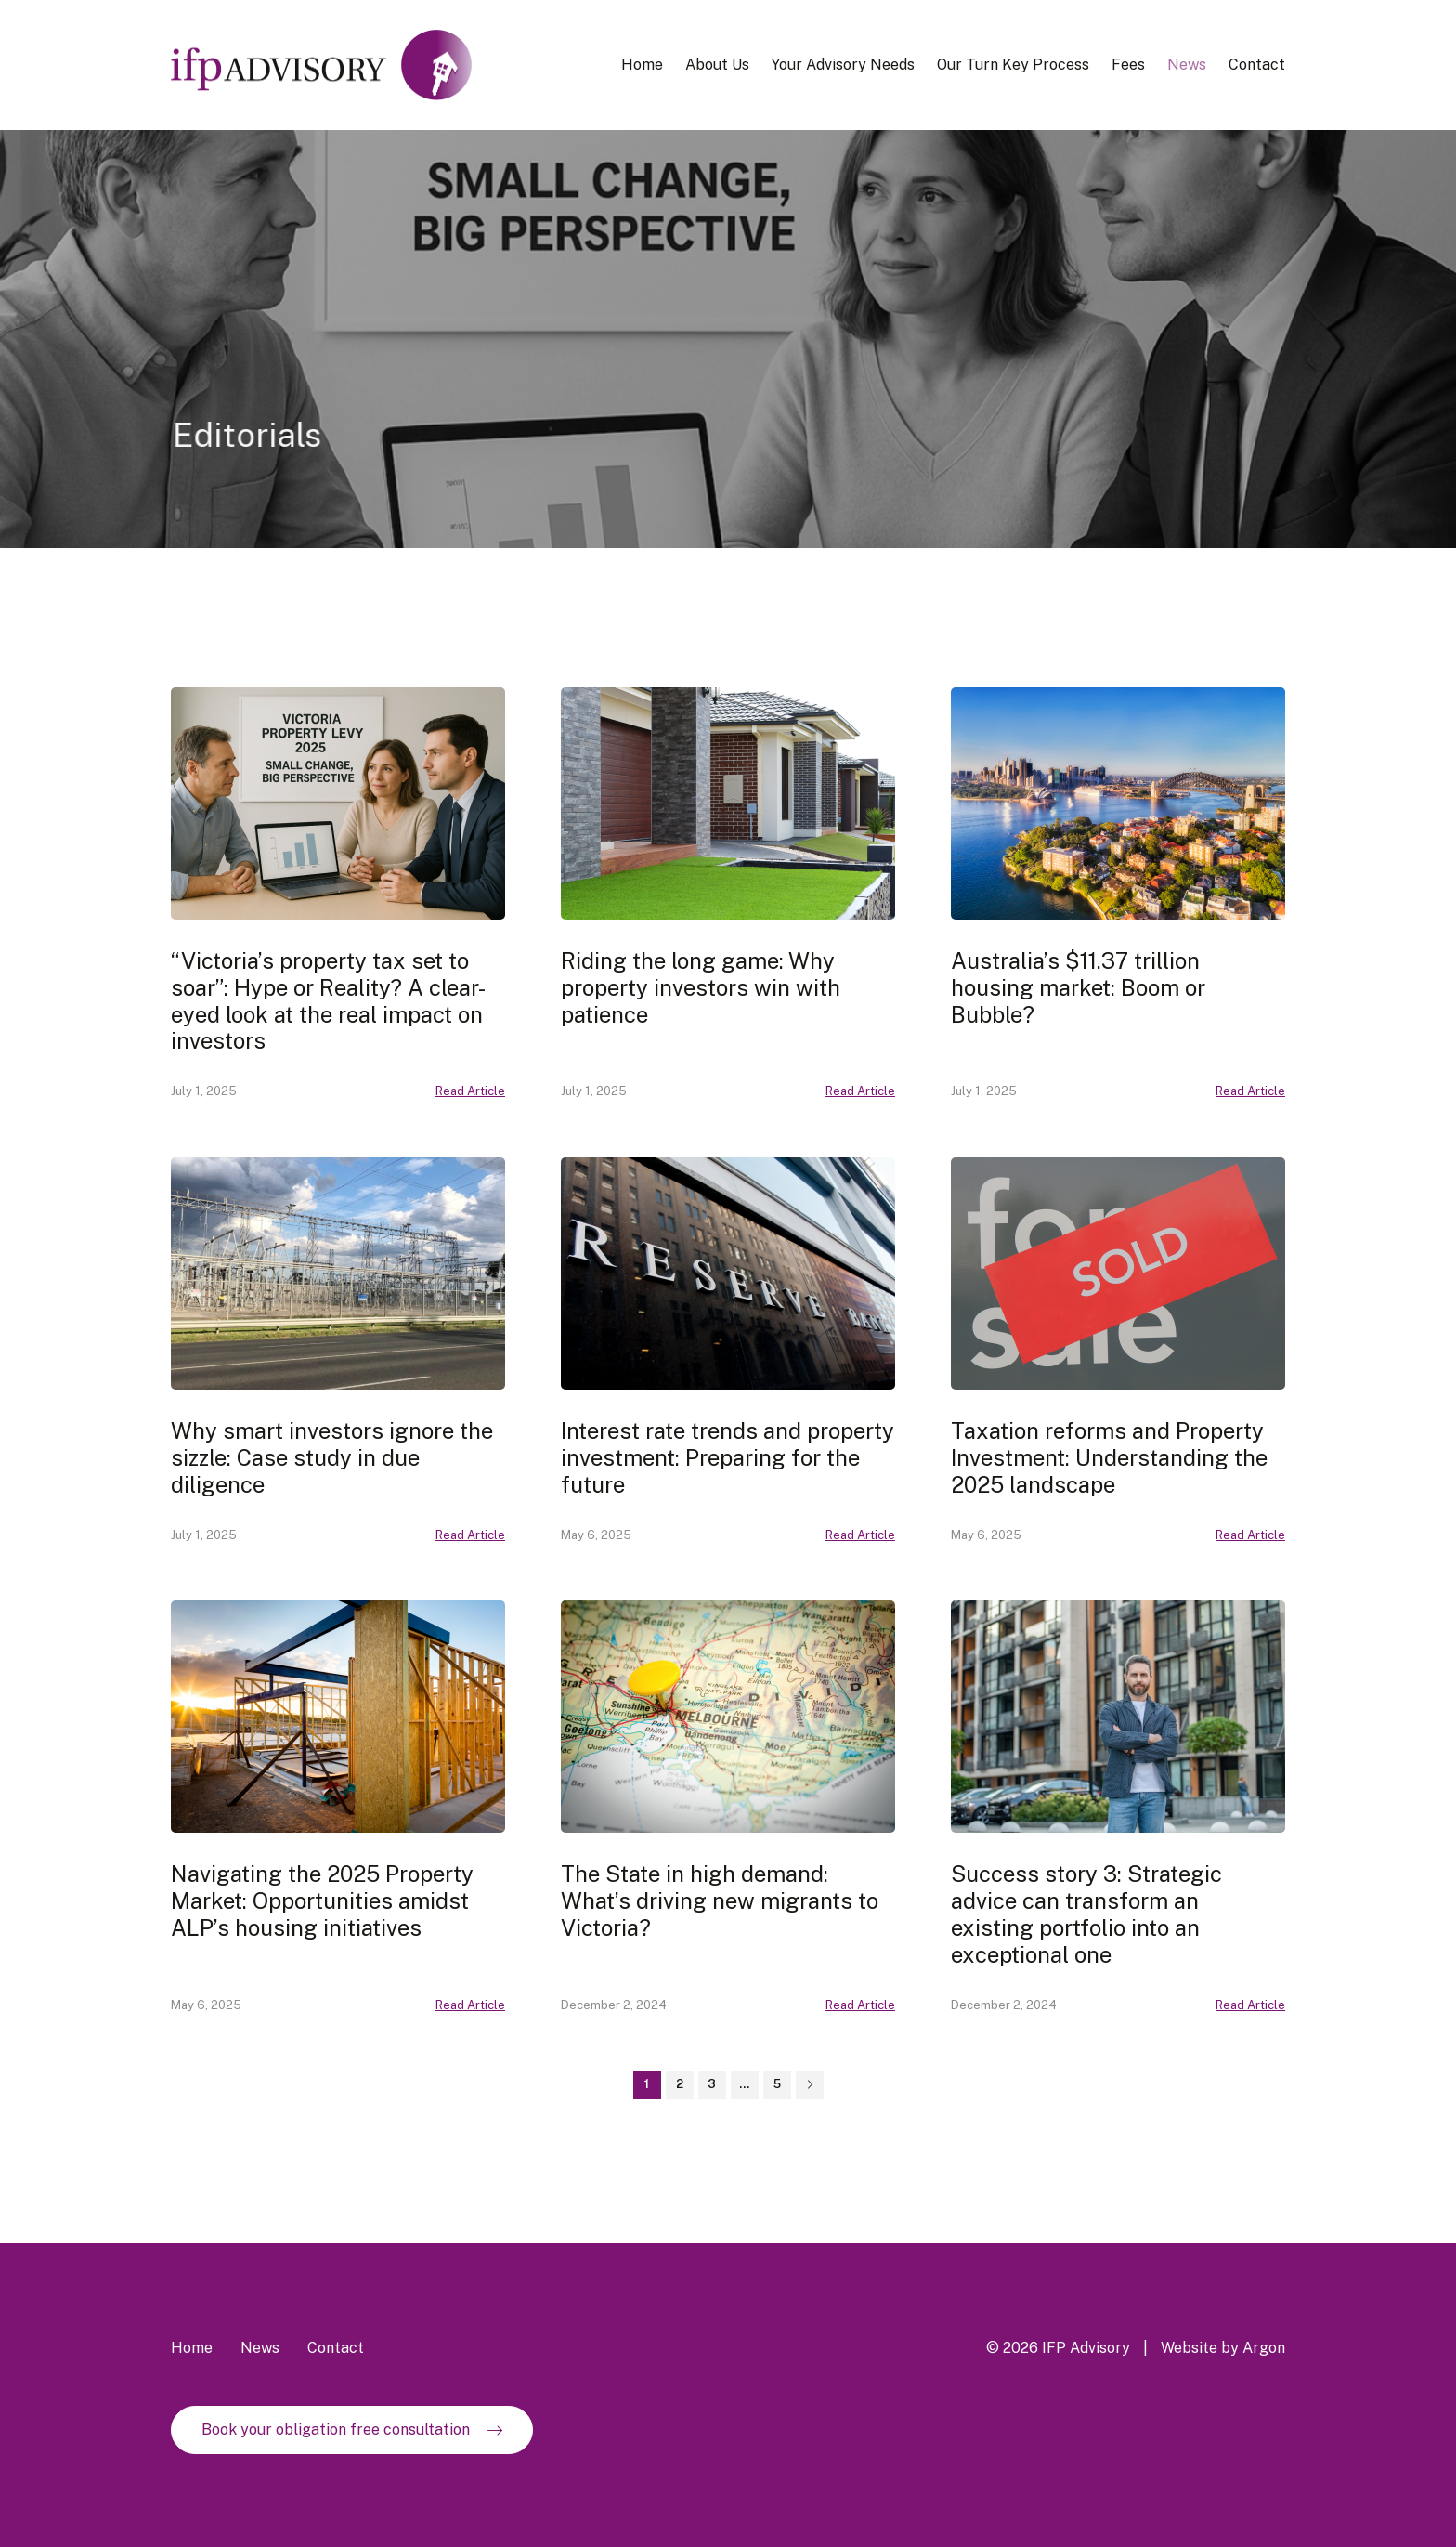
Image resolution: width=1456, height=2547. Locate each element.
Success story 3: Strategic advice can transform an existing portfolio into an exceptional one (1086, 1913)
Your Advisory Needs (843, 64)
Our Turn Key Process (1013, 64)
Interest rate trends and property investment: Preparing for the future (727, 1457)
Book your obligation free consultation (336, 2429)
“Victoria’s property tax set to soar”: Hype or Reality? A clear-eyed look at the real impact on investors (328, 1000)
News (1186, 64)
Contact (1256, 64)
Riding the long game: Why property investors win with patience (700, 987)
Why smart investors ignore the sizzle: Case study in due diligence (332, 1457)
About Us (717, 64)
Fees (1128, 64)
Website (1189, 2348)
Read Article (470, 1091)
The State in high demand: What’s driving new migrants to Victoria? (719, 1900)
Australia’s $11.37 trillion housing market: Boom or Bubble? (1078, 987)
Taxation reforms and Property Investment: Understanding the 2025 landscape (1109, 1457)
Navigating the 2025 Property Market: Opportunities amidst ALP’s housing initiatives (322, 1900)
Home (642, 64)
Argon (1263, 2348)
